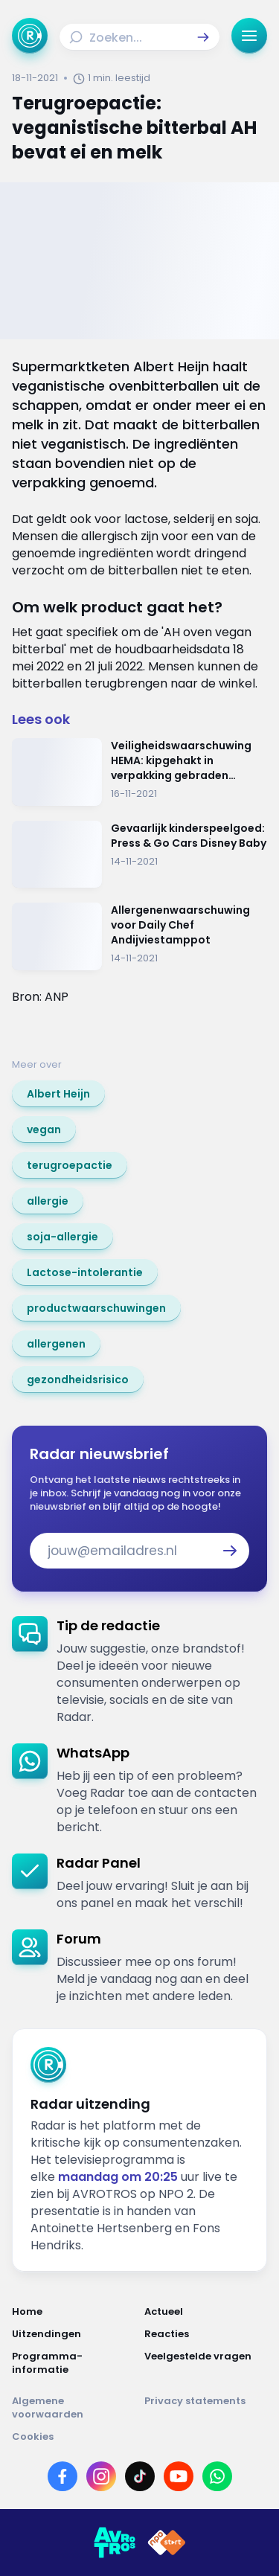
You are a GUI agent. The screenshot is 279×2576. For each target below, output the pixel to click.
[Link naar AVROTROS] (114, 2542)
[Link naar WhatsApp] (217, 2476)
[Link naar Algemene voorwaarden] (73, 2407)
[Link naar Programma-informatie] (73, 2363)
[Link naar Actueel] (206, 2312)
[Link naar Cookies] (139, 2437)
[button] (203, 37)
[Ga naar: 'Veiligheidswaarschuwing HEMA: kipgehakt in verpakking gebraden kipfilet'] (139, 772)
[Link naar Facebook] (62, 2476)
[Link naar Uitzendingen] (73, 2334)
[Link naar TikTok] (140, 2476)
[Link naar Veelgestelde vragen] (206, 2363)
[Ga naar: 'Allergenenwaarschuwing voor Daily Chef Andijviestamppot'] (139, 936)
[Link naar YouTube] (178, 2476)
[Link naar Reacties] (206, 2334)
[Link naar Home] (73, 2312)
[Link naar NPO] (166, 2542)
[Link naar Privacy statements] (206, 2407)
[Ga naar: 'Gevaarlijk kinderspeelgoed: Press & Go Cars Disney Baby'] (139, 854)
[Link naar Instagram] (101, 2476)
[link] (58, 1093)
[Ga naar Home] (30, 36)
